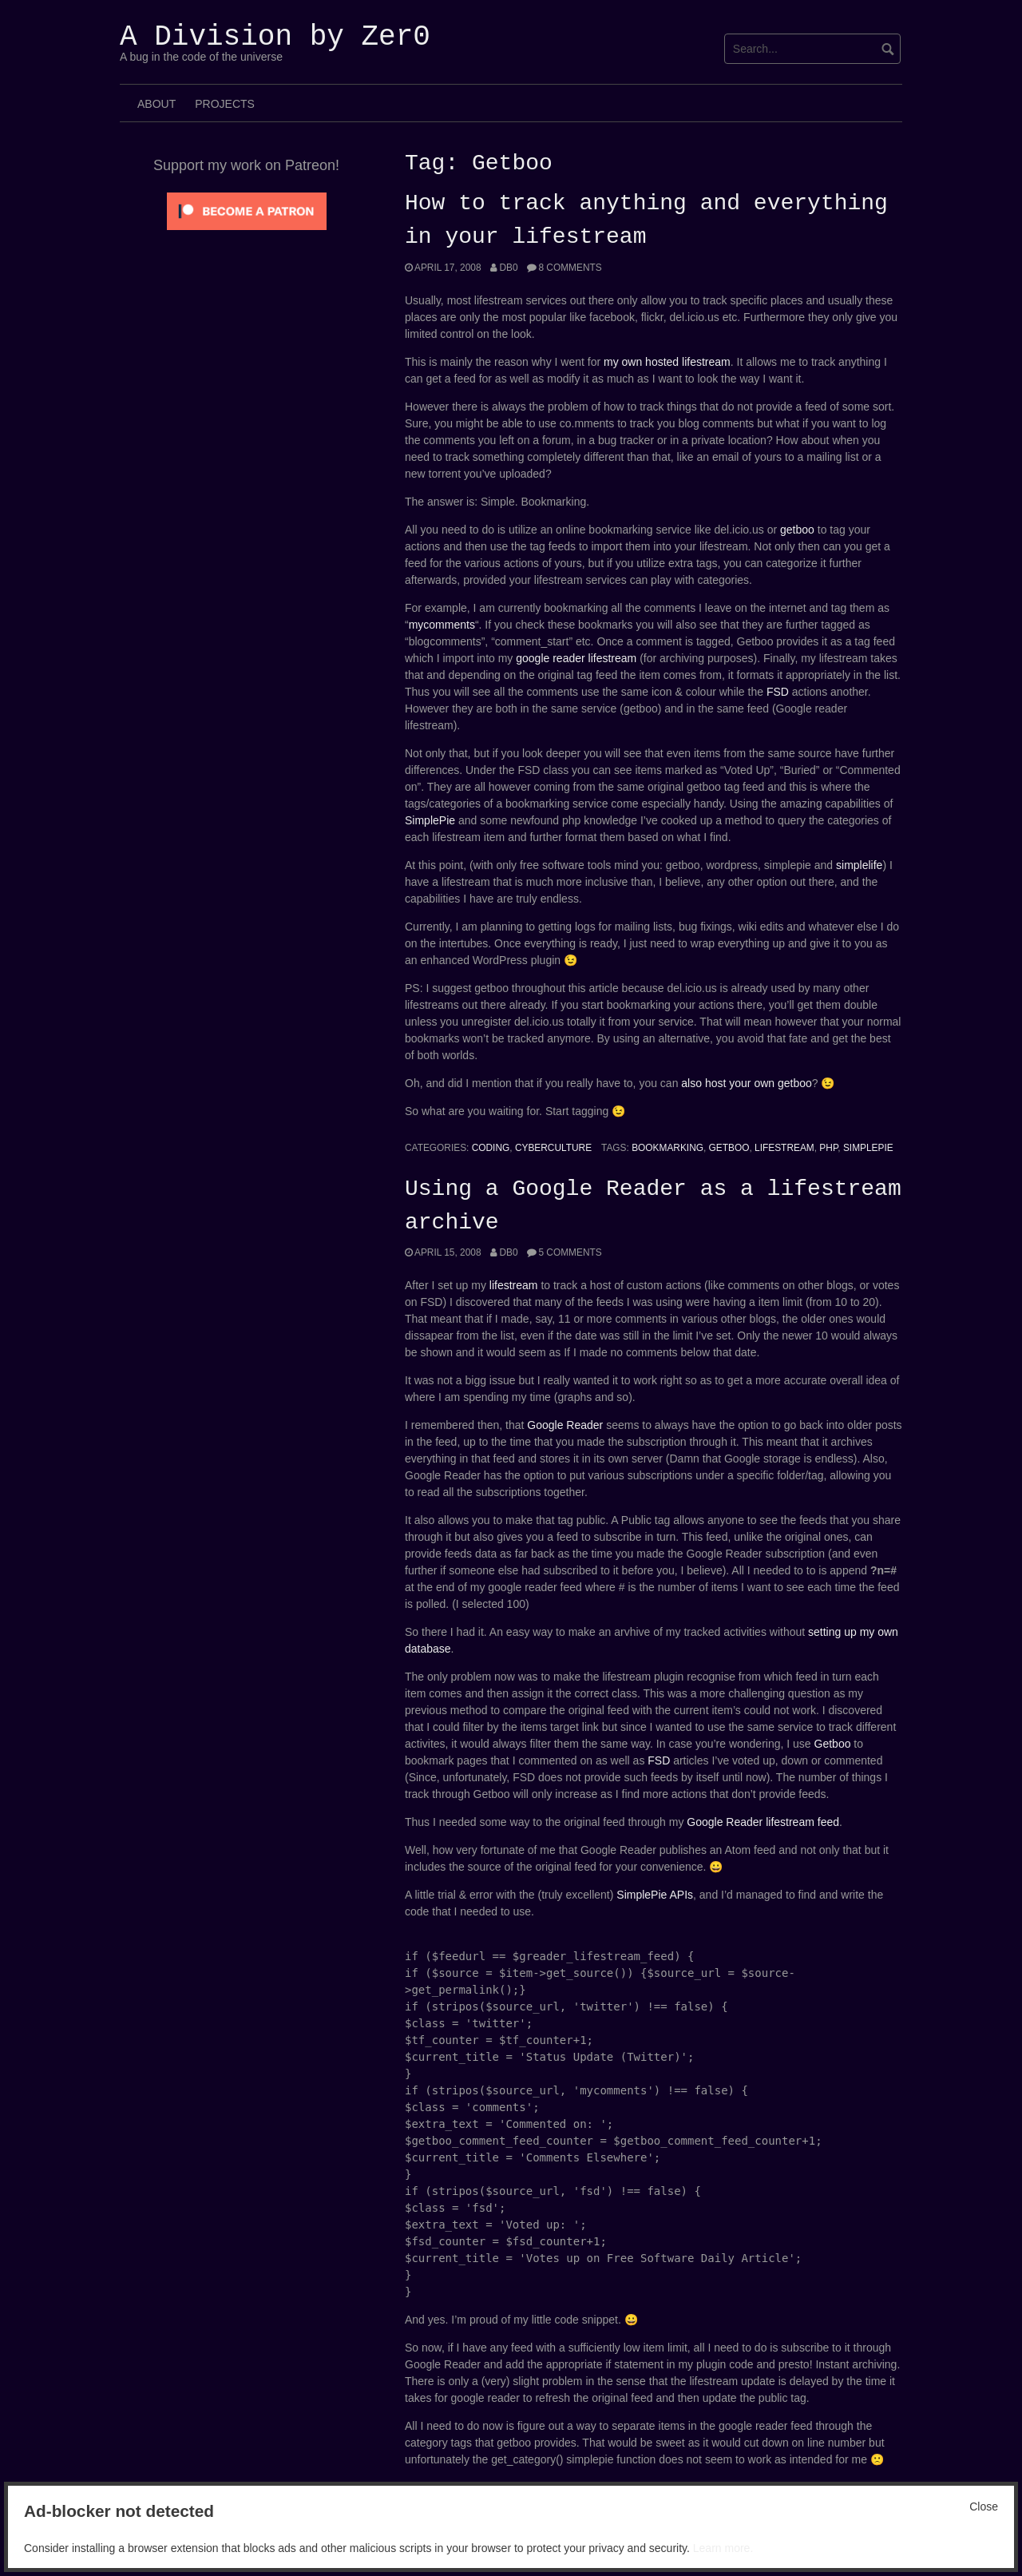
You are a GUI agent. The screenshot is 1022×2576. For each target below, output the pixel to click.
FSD (777, 691)
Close (983, 2506)
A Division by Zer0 (275, 37)
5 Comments (569, 1252)
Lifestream (784, 1147)
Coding (491, 1147)
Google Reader (565, 1425)
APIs (681, 1894)
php (828, 1147)
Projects (225, 103)
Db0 (508, 267)
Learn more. (723, 2548)
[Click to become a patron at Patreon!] (247, 210)
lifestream (513, 1285)
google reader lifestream (576, 658)
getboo (797, 529)
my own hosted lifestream (667, 361)
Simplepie (868, 1147)
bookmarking (667, 1147)
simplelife (859, 865)
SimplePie (430, 820)
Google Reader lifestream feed (763, 1822)
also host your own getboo (746, 1083)
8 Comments (569, 267)
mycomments (442, 624)
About (156, 103)
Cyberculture (553, 1147)
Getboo (729, 1147)
